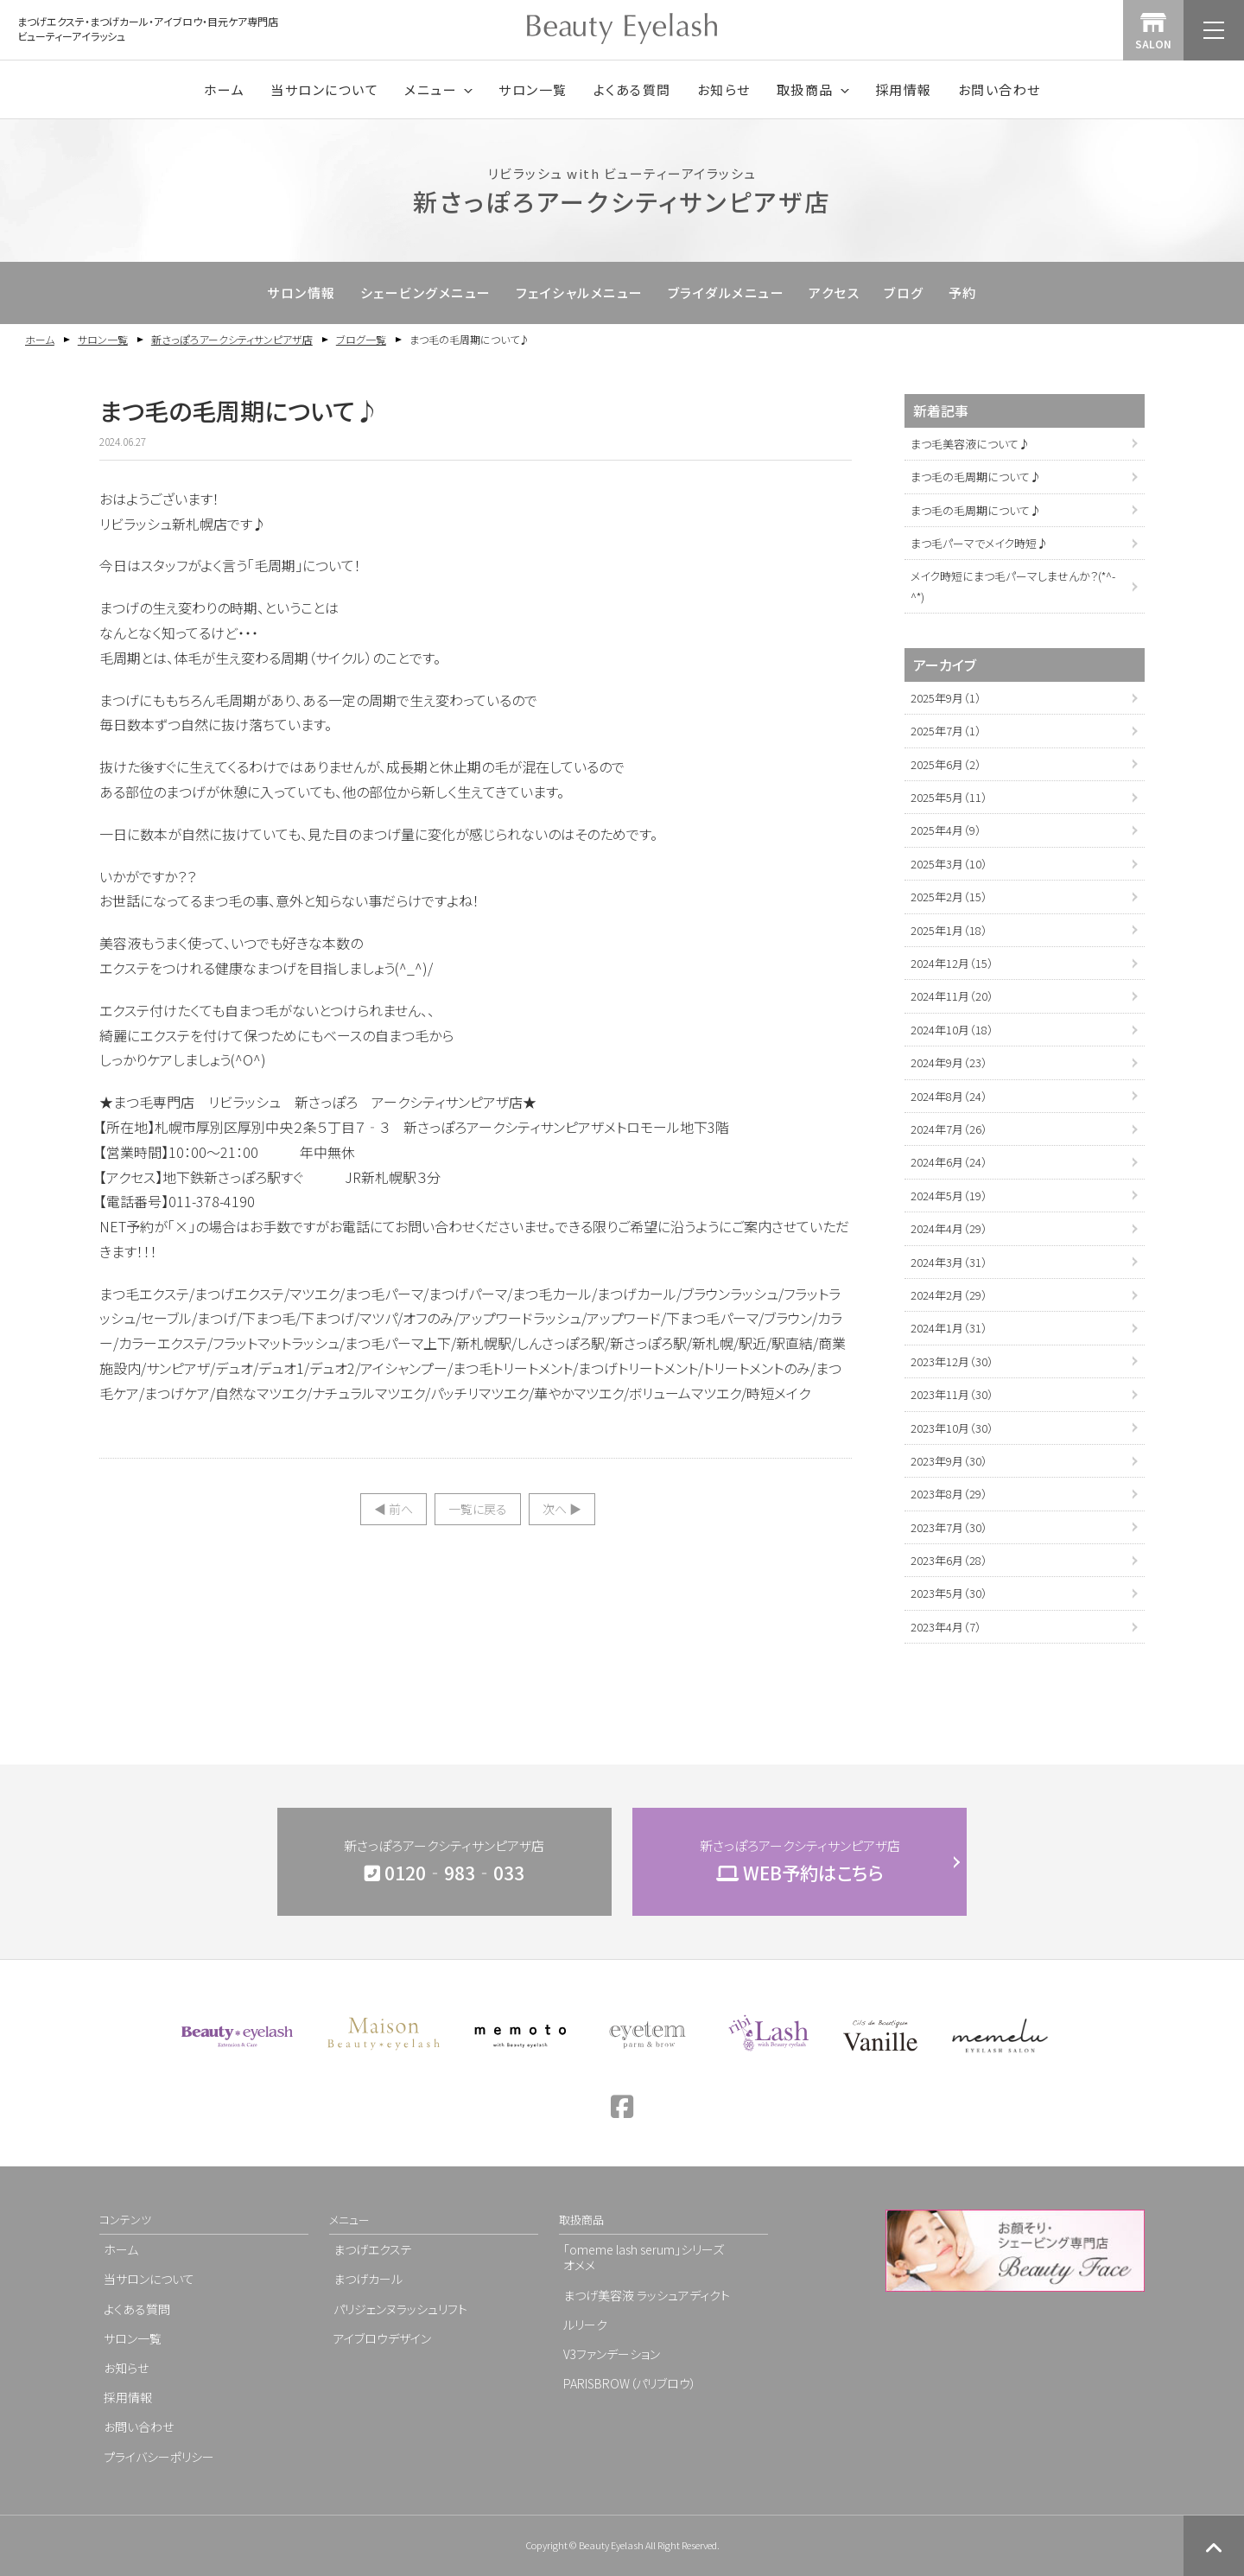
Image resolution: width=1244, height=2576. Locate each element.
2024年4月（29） (949, 1228)
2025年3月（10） (949, 863)
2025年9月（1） (946, 698)
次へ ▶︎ (562, 1508)
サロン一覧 (533, 89)
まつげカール (368, 2278)
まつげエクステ (372, 2249)
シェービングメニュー (426, 292)
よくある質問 (632, 89)
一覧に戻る (477, 1508)
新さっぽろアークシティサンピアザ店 (232, 339)
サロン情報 (301, 292)
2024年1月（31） (949, 1328)
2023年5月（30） (949, 1593)
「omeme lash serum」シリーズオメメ (643, 2257)
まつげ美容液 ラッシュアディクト (646, 2295)
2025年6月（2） (946, 764)
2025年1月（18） (949, 930)
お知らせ (724, 89)
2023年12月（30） (952, 1361)
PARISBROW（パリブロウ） (629, 2383)
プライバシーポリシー (159, 2456)
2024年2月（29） (949, 1295)
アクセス (834, 292)
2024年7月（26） (949, 1129)
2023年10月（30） (952, 1428)
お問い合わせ (999, 89)
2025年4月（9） (946, 830)
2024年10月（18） (952, 1029)
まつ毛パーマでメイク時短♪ (979, 543)
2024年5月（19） (949, 1195)
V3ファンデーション (611, 2354)
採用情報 (903, 89)
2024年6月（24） (949, 1162)
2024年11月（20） (952, 996)
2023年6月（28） (949, 1560)
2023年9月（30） (949, 1461)
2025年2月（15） (949, 896)
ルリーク (585, 2324)
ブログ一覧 (361, 339)
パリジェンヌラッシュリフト (400, 2309)
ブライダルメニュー (726, 292)
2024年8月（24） (949, 1096)
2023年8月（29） (949, 1493)
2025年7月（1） (946, 730)
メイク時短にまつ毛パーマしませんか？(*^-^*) (1013, 586)
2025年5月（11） (949, 797)
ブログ (904, 292)
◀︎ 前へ (393, 1508)
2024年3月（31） (949, 1262)
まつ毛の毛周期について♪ (976, 476)
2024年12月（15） (952, 963)
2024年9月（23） (949, 1062)
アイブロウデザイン (382, 2338)
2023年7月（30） (949, 1527)
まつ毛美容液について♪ (970, 444)
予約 (963, 292)
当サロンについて (324, 89)
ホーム (224, 89)
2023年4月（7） (946, 1627)
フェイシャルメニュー (580, 292)
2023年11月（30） (952, 1394)
